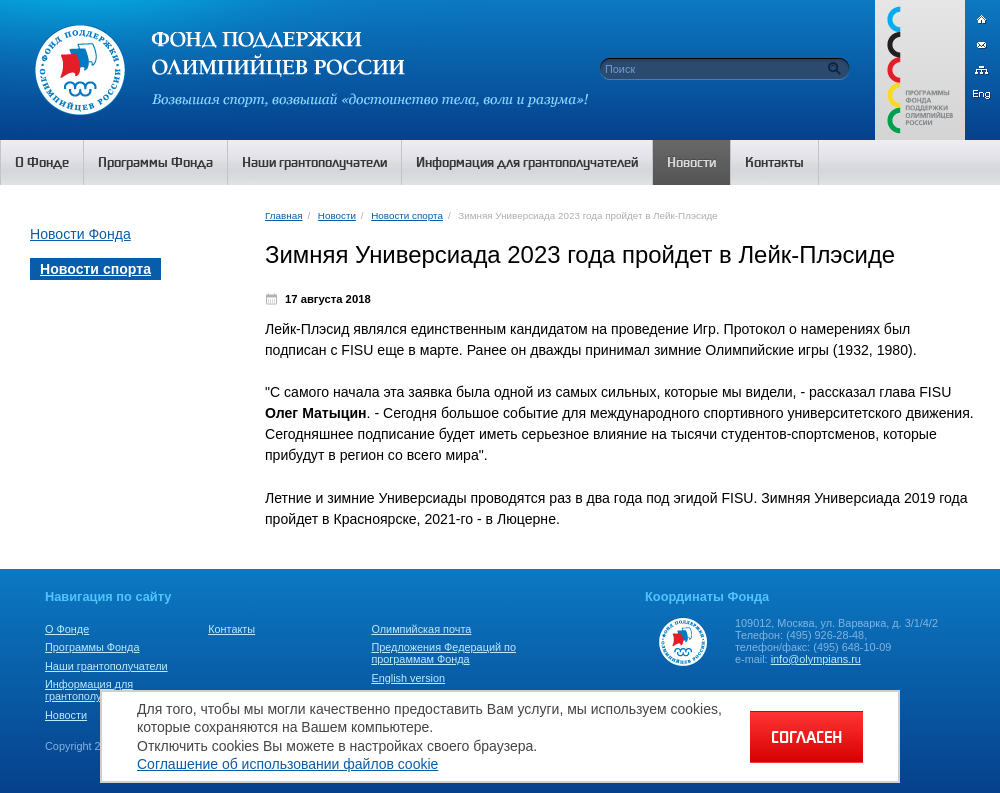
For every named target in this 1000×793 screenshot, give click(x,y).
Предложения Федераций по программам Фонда (443, 653)
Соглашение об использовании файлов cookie (287, 764)
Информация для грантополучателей (93, 690)
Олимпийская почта (421, 629)
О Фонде (67, 629)
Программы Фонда (92, 647)
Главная (283, 215)
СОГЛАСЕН (806, 737)
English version (408, 678)
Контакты (231, 629)
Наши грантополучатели (106, 666)
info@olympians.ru (816, 659)
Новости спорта (407, 215)
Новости (337, 215)
